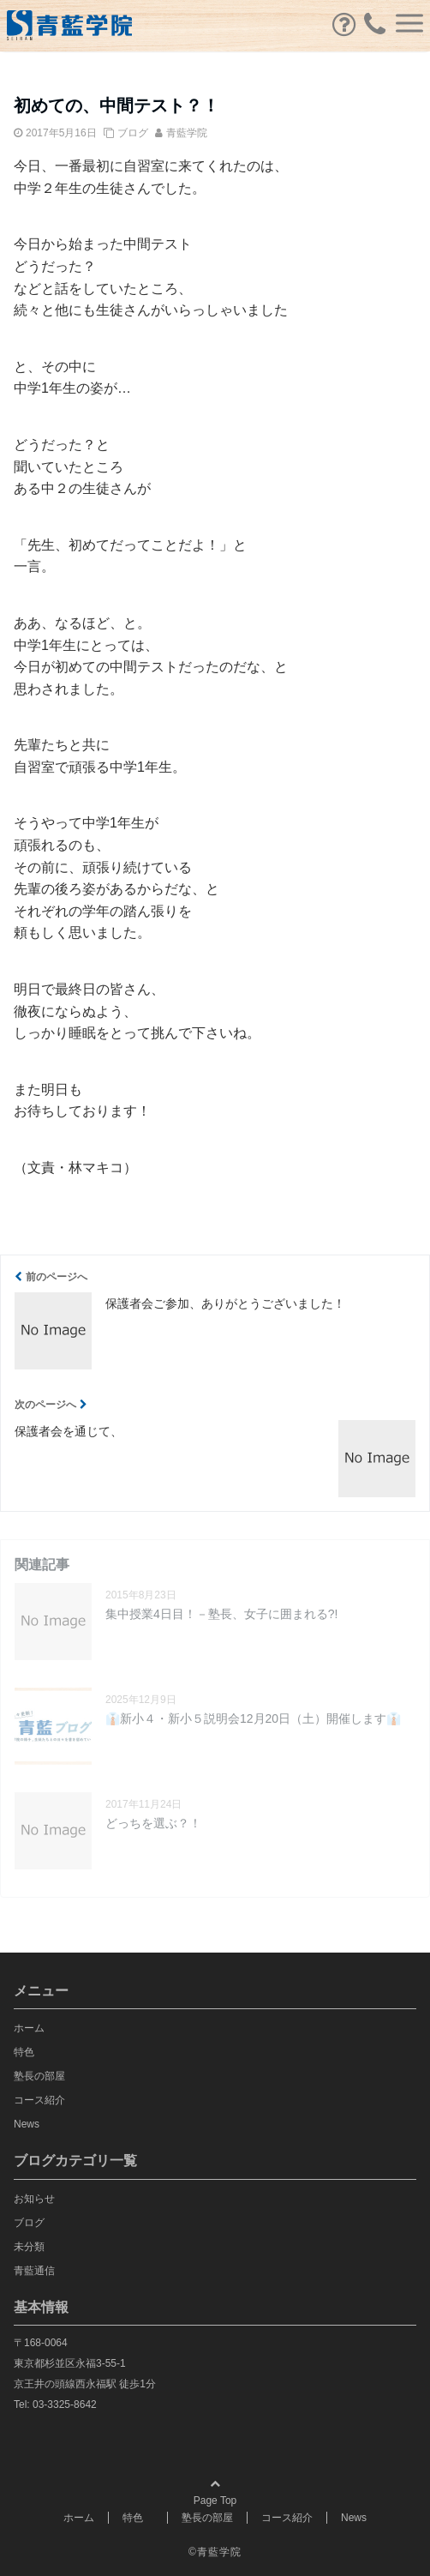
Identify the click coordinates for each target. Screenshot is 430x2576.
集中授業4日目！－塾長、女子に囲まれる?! (221, 1614)
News (26, 2124)
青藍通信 (34, 2271)
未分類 (29, 2247)
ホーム (29, 2028)
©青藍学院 (215, 2552)
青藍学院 (186, 133)
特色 (29, 2052)
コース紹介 (39, 2100)
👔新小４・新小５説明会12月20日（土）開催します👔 (253, 1718)
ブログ (132, 133)
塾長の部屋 (39, 2076)
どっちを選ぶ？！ (153, 1823)
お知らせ (34, 2199)
